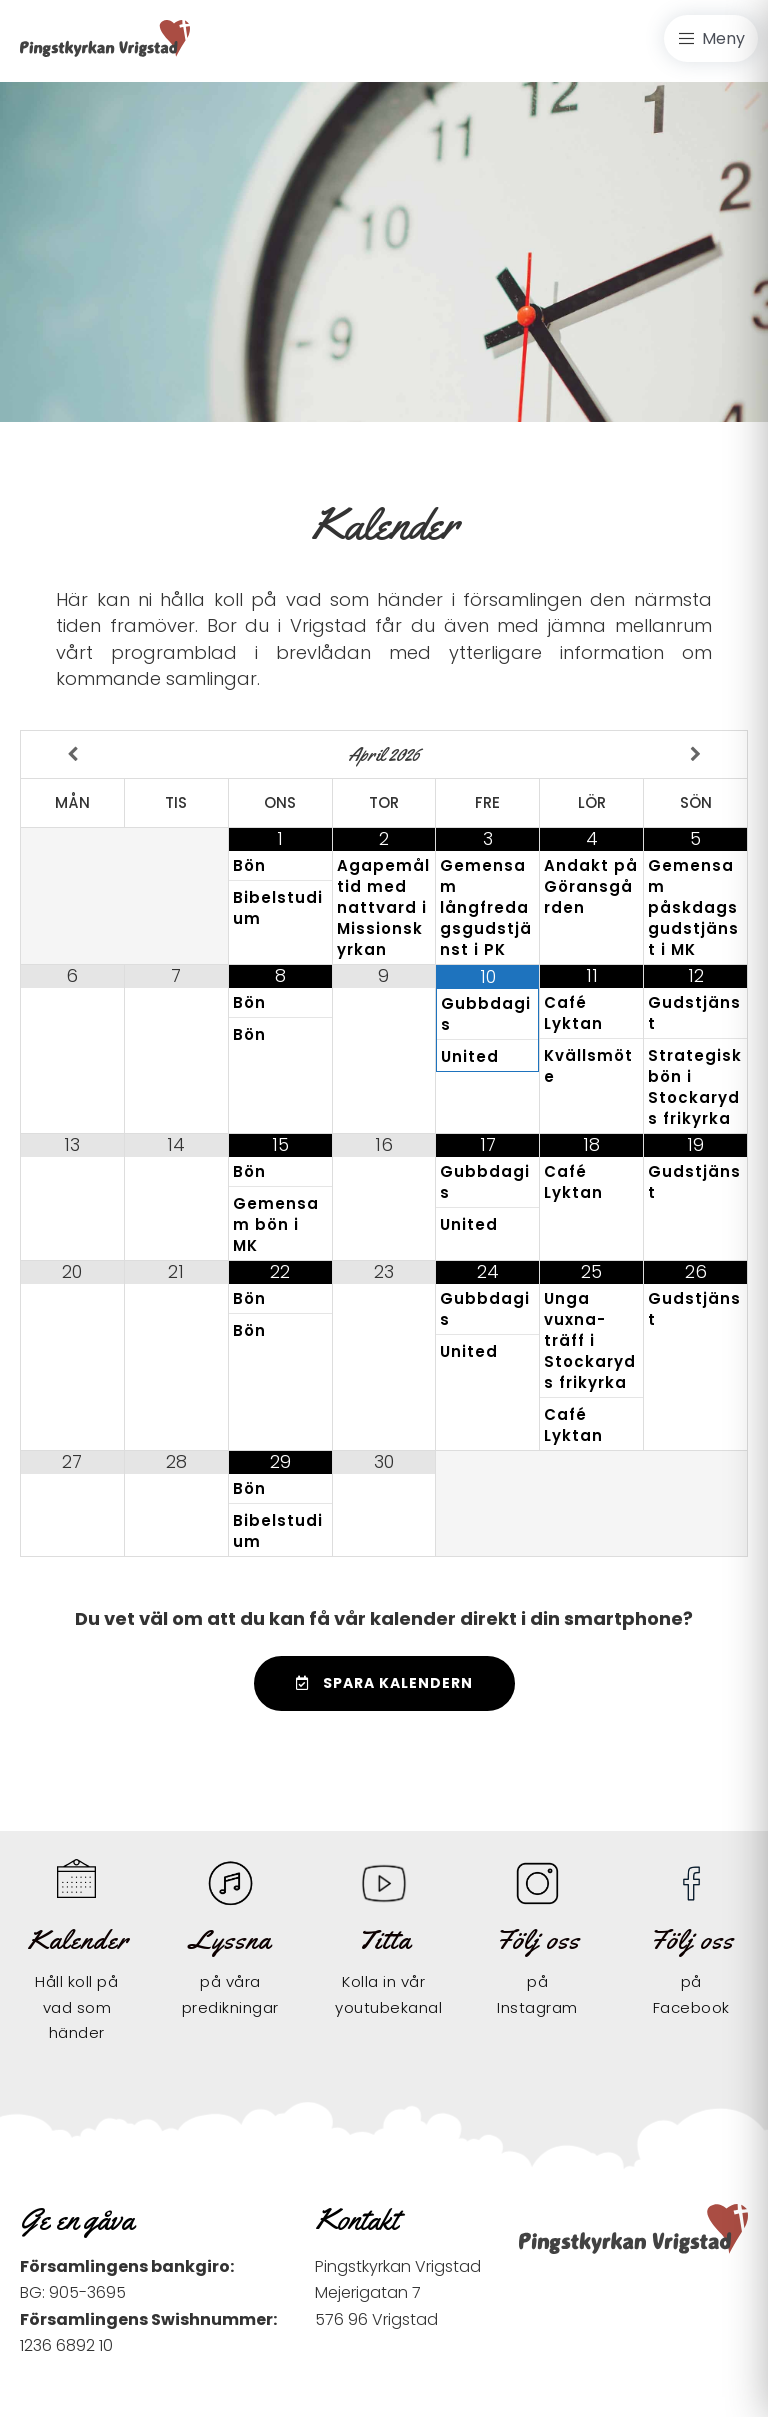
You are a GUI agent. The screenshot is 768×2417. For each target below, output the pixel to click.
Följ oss (537, 1939)
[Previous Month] (73, 754)
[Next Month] (695, 754)
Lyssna (230, 1939)
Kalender (78, 1939)
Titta (384, 1939)
